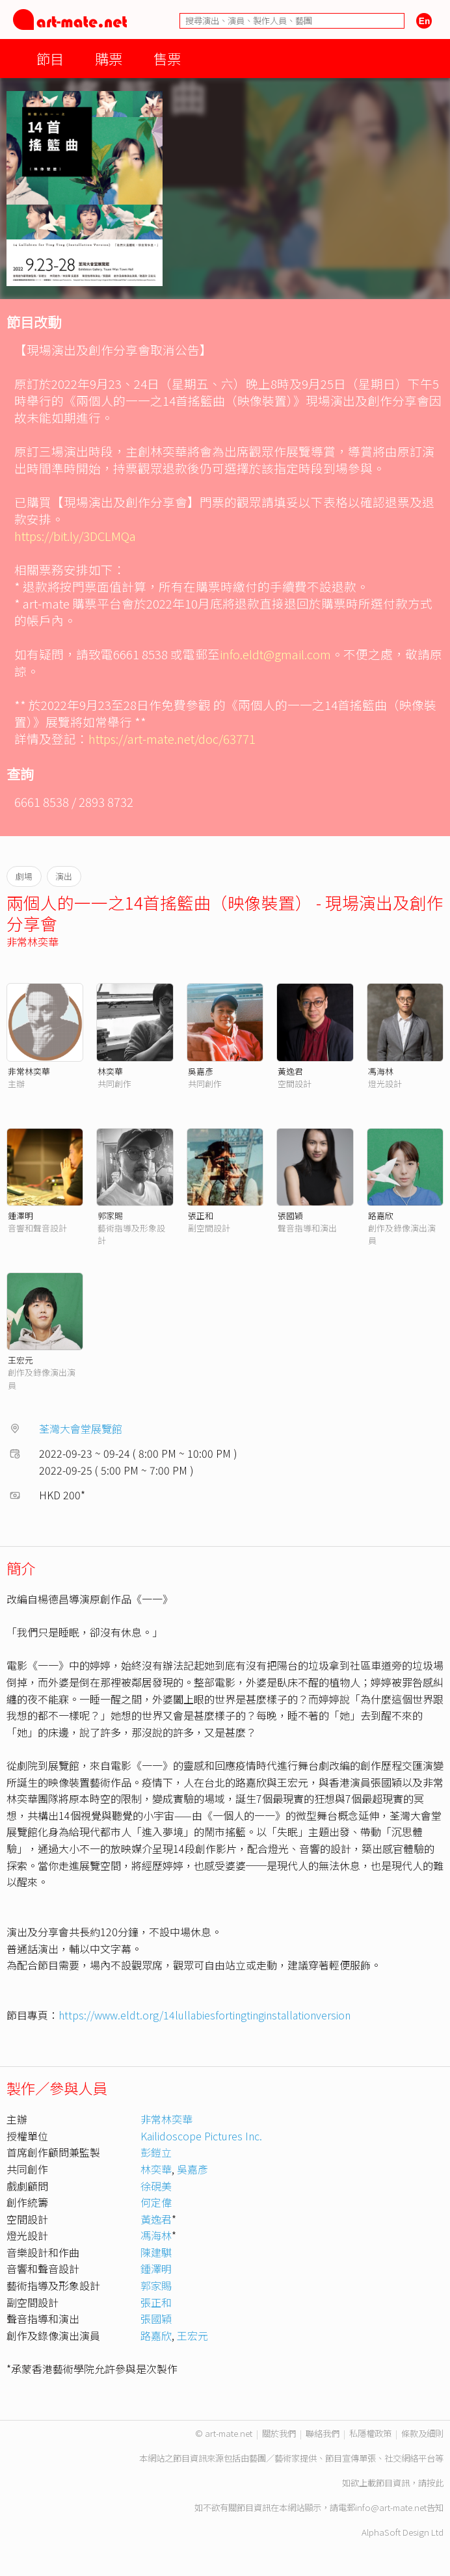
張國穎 (290, 1215)
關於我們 (279, 2433)
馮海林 (380, 1071)
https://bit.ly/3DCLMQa (75, 535)
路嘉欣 (380, 1215)
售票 (167, 58)
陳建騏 (156, 2252)
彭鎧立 (156, 2152)
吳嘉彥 (200, 1071)
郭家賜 (110, 1215)
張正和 (200, 1215)
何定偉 (156, 2202)
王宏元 (20, 1360)
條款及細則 (422, 2433)
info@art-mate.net (391, 2507)
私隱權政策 (370, 2433)
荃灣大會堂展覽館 (80, 1428)
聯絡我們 (322, 2433)
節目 (50, 58)
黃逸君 (290, 1071)
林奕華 (110, 1071)
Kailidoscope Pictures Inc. (201, 2136)
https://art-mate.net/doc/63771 (172, 738)
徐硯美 (156, 2186)
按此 (435, 2483)
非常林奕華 (33, 941)
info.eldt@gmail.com (275, 654)
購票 (108, 58)
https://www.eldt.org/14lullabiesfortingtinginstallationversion (205, 2015)
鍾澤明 (20, 1215)
